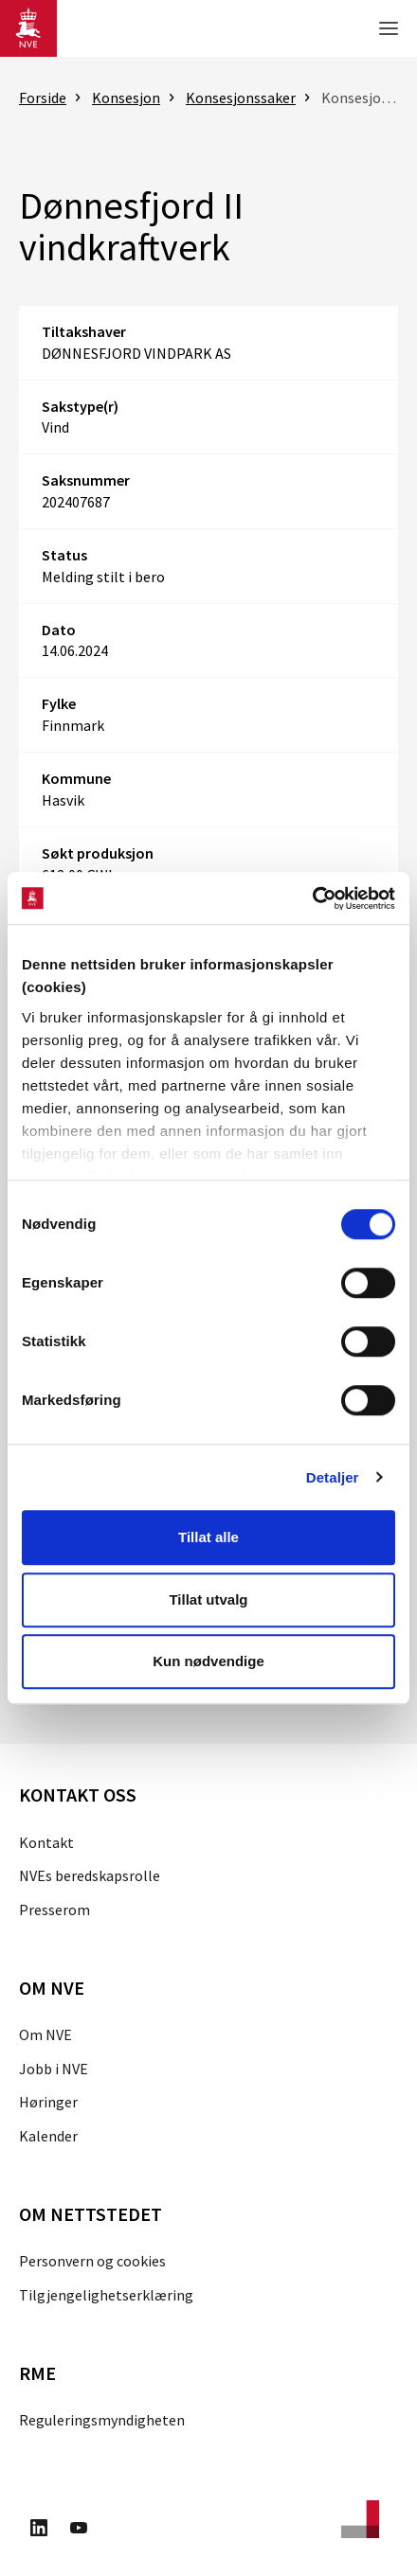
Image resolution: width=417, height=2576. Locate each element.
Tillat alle (208, 1537)
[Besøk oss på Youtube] (79, 2530)
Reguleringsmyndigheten (102, 2419)
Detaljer (332, 1477)
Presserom (54, 1909)
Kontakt (46, 1842)
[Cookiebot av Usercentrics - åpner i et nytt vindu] (312, 898)
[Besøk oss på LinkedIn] (39, 2530)
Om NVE (45, 2034)
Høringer (48, 2101)
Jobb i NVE (53, 2068)
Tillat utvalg (208, 1599)
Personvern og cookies (92, 2260)
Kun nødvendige (208, 1661)
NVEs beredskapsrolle (89, 1875)
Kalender (48, 2135)
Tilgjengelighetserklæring (106, 2294)
